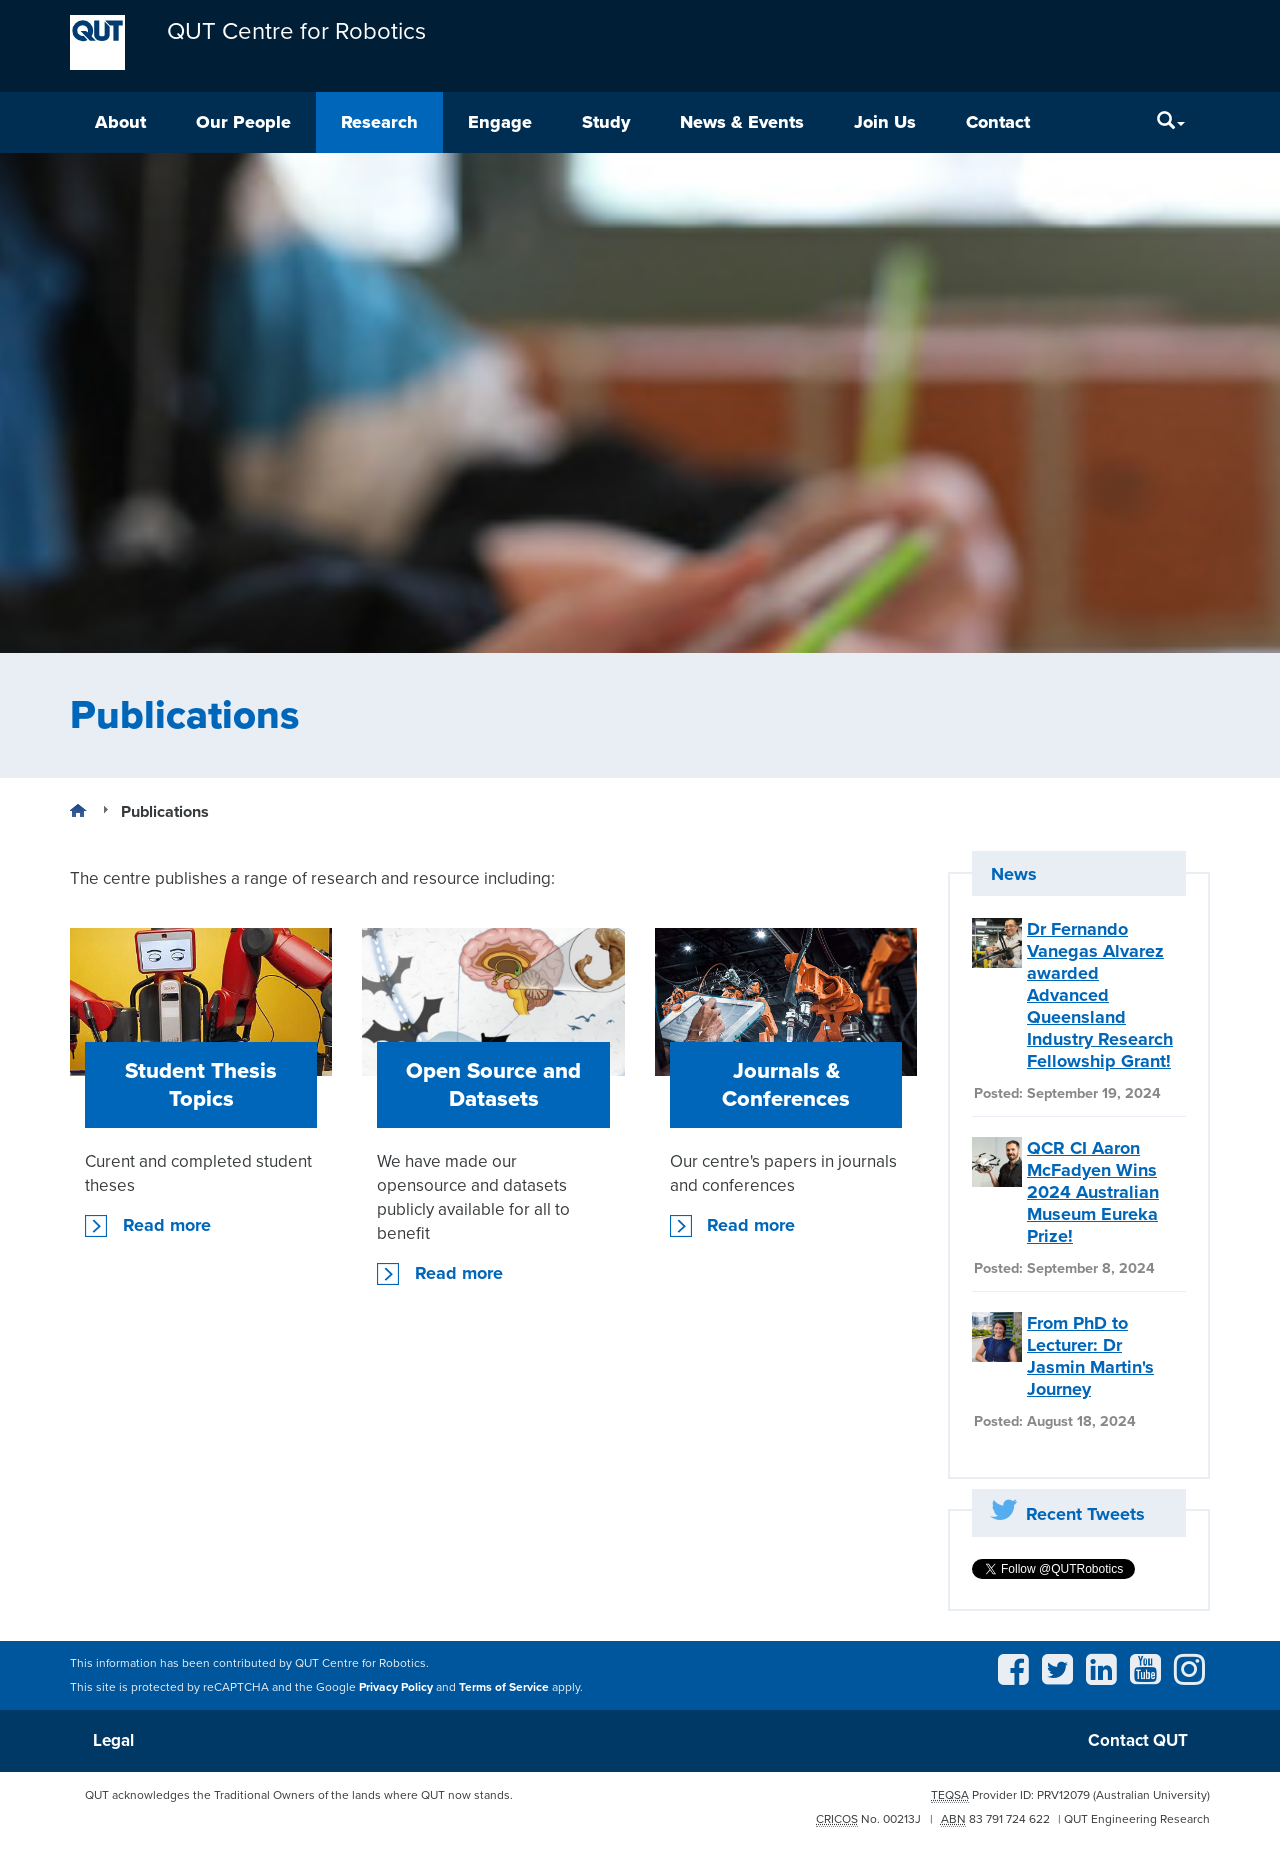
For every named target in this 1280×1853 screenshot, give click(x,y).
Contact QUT (1138, 1740)
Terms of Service (504, 1687)
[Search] (1171, 122)
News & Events (742, 122)
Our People (243, 122)
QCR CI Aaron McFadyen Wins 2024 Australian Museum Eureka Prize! (1093, 1192)
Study (606, 122)
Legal (113, 1740)
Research (379, 122)
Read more (167, 1225)
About (120, 122)
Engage (500, 122)
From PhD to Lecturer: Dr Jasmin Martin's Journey (1090, 1356)
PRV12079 (1063, 1795)
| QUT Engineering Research (1134, 1819)
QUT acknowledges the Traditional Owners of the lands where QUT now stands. (299, 1795)
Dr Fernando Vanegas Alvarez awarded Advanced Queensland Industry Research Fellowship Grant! (1100, 995)
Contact (998, 122)
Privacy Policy (396, 1687)
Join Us (885, 122)
